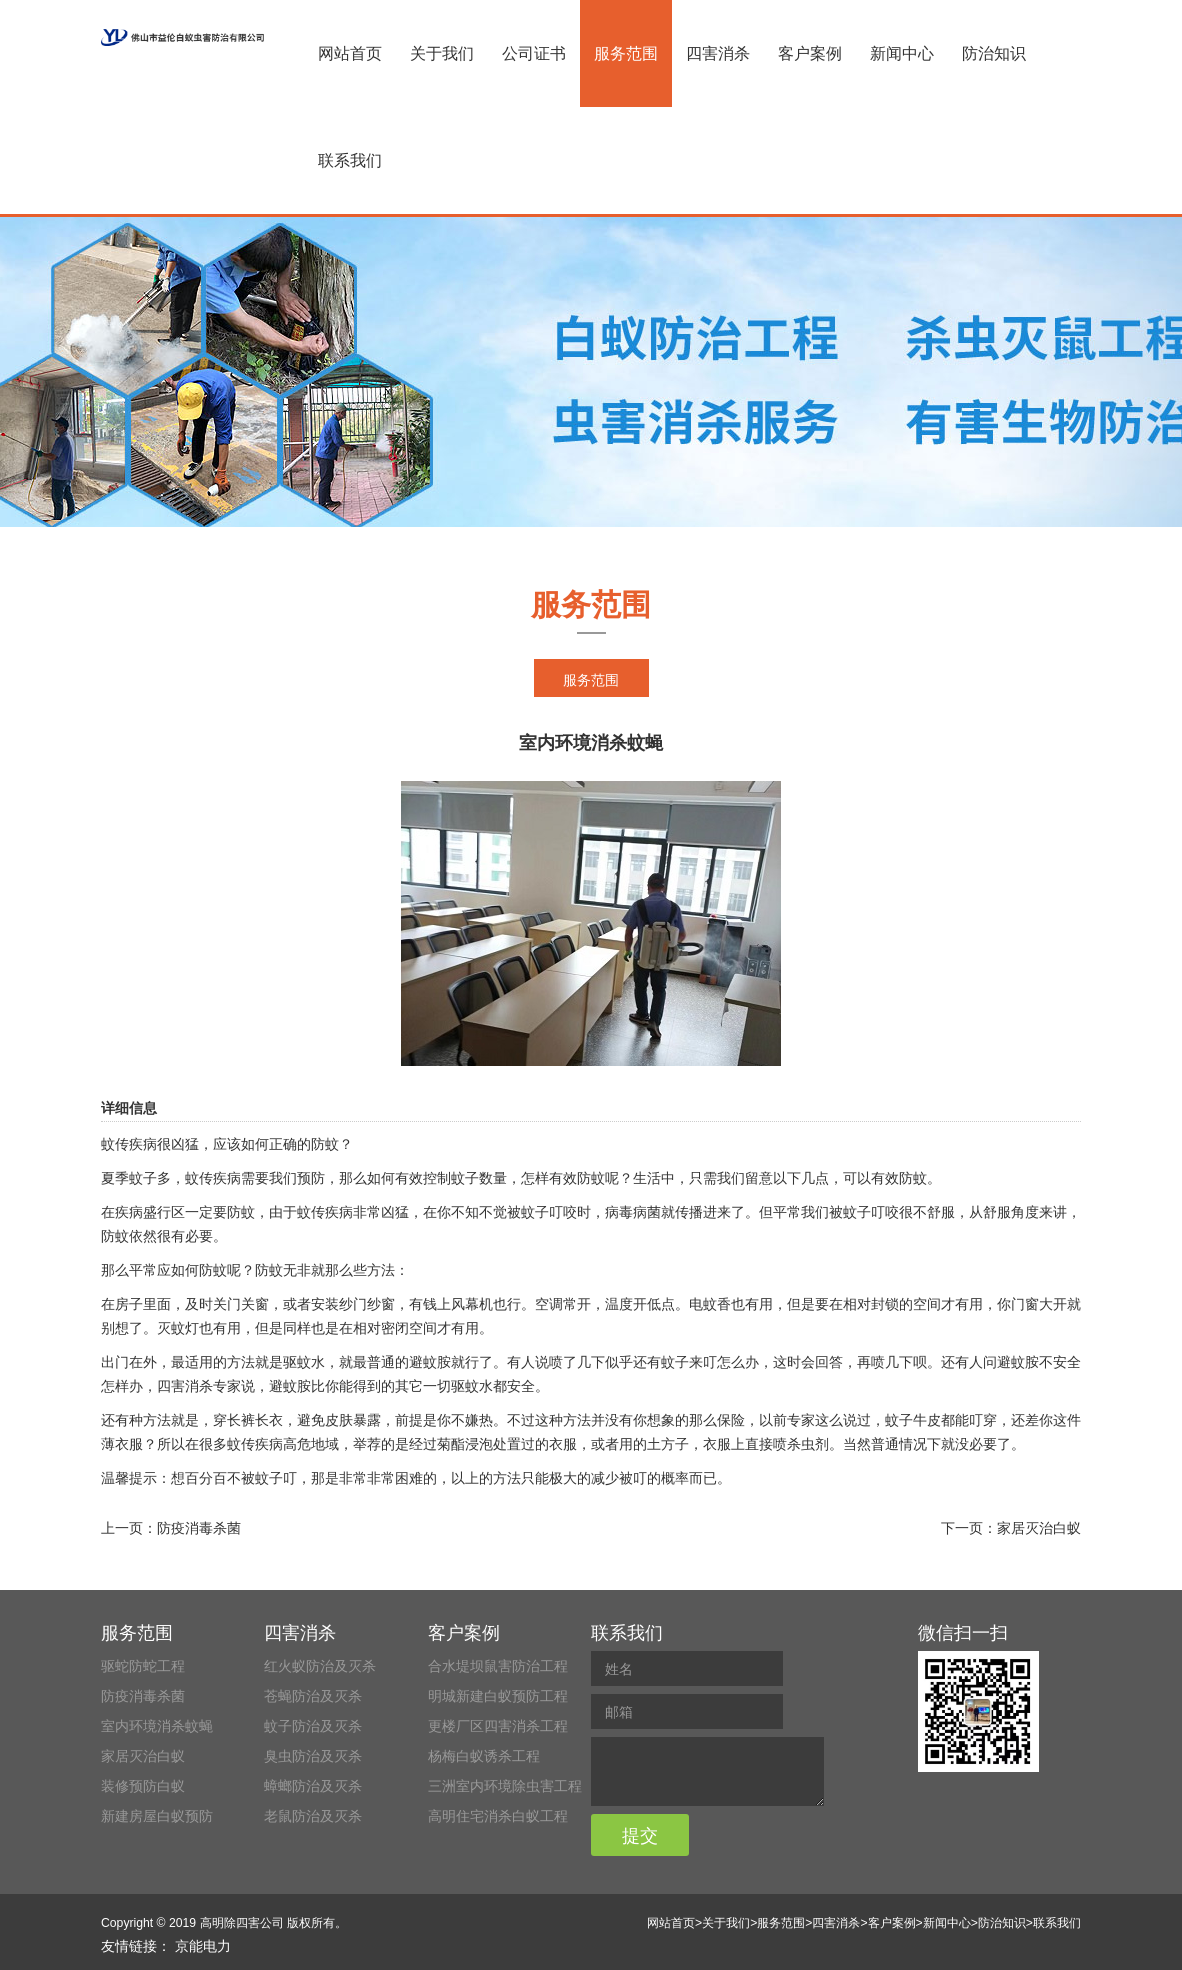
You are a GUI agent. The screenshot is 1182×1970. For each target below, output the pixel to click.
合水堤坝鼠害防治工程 (498, 1666)
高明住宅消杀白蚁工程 (498, 1816)
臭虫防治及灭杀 (313, 1756)
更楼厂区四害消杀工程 (498, 1726)
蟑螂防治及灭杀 (313, 1786)
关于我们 (442, 53)
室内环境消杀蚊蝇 (157, 1726)
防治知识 (994, 53)
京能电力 (203, 1946)
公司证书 (534, 53)
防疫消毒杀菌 (199, 1528)
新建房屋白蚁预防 (157, 1816)
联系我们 (350, 160)
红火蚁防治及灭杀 (320, 1666)
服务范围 (626, 53)
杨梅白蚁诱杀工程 (484, 1756)
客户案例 (810, 53)
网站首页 (350, 53)
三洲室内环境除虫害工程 (505, 1786)
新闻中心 (902, 53)
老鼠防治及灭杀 (313, 1816)
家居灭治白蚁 (1039, 1528)
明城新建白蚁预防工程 (498, 1696)
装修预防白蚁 (143, 1786)
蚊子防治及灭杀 (313, 1726)
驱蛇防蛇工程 (143, 1666)
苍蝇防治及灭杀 (313, 1696)
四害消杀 (718, 53)
